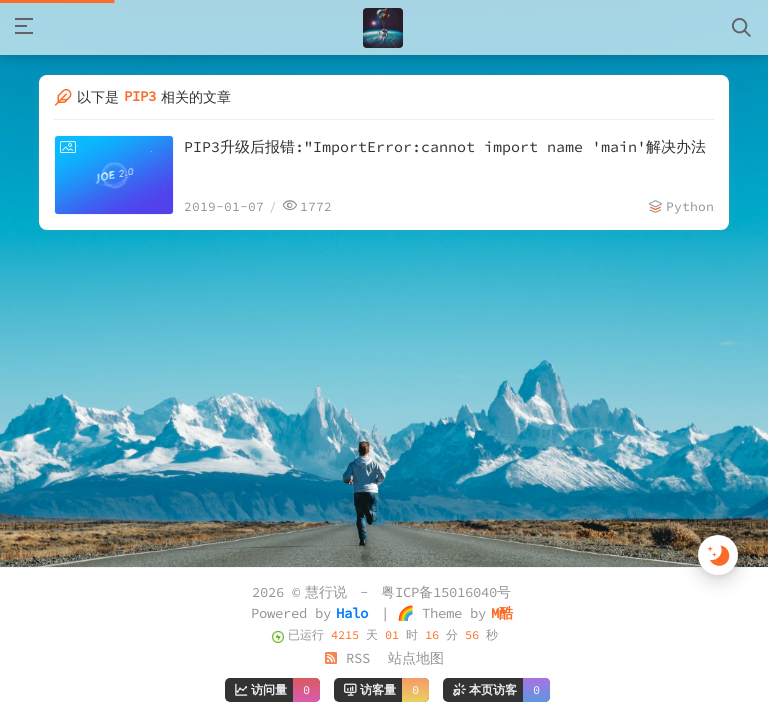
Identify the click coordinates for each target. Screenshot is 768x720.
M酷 (502, 613)
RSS (347, 658)
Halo (352, 613)
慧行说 (326, 592)
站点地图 (416, 658)
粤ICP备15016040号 (446, 592)
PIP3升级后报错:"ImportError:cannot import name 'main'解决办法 (445, 146)
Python (690, 206)
